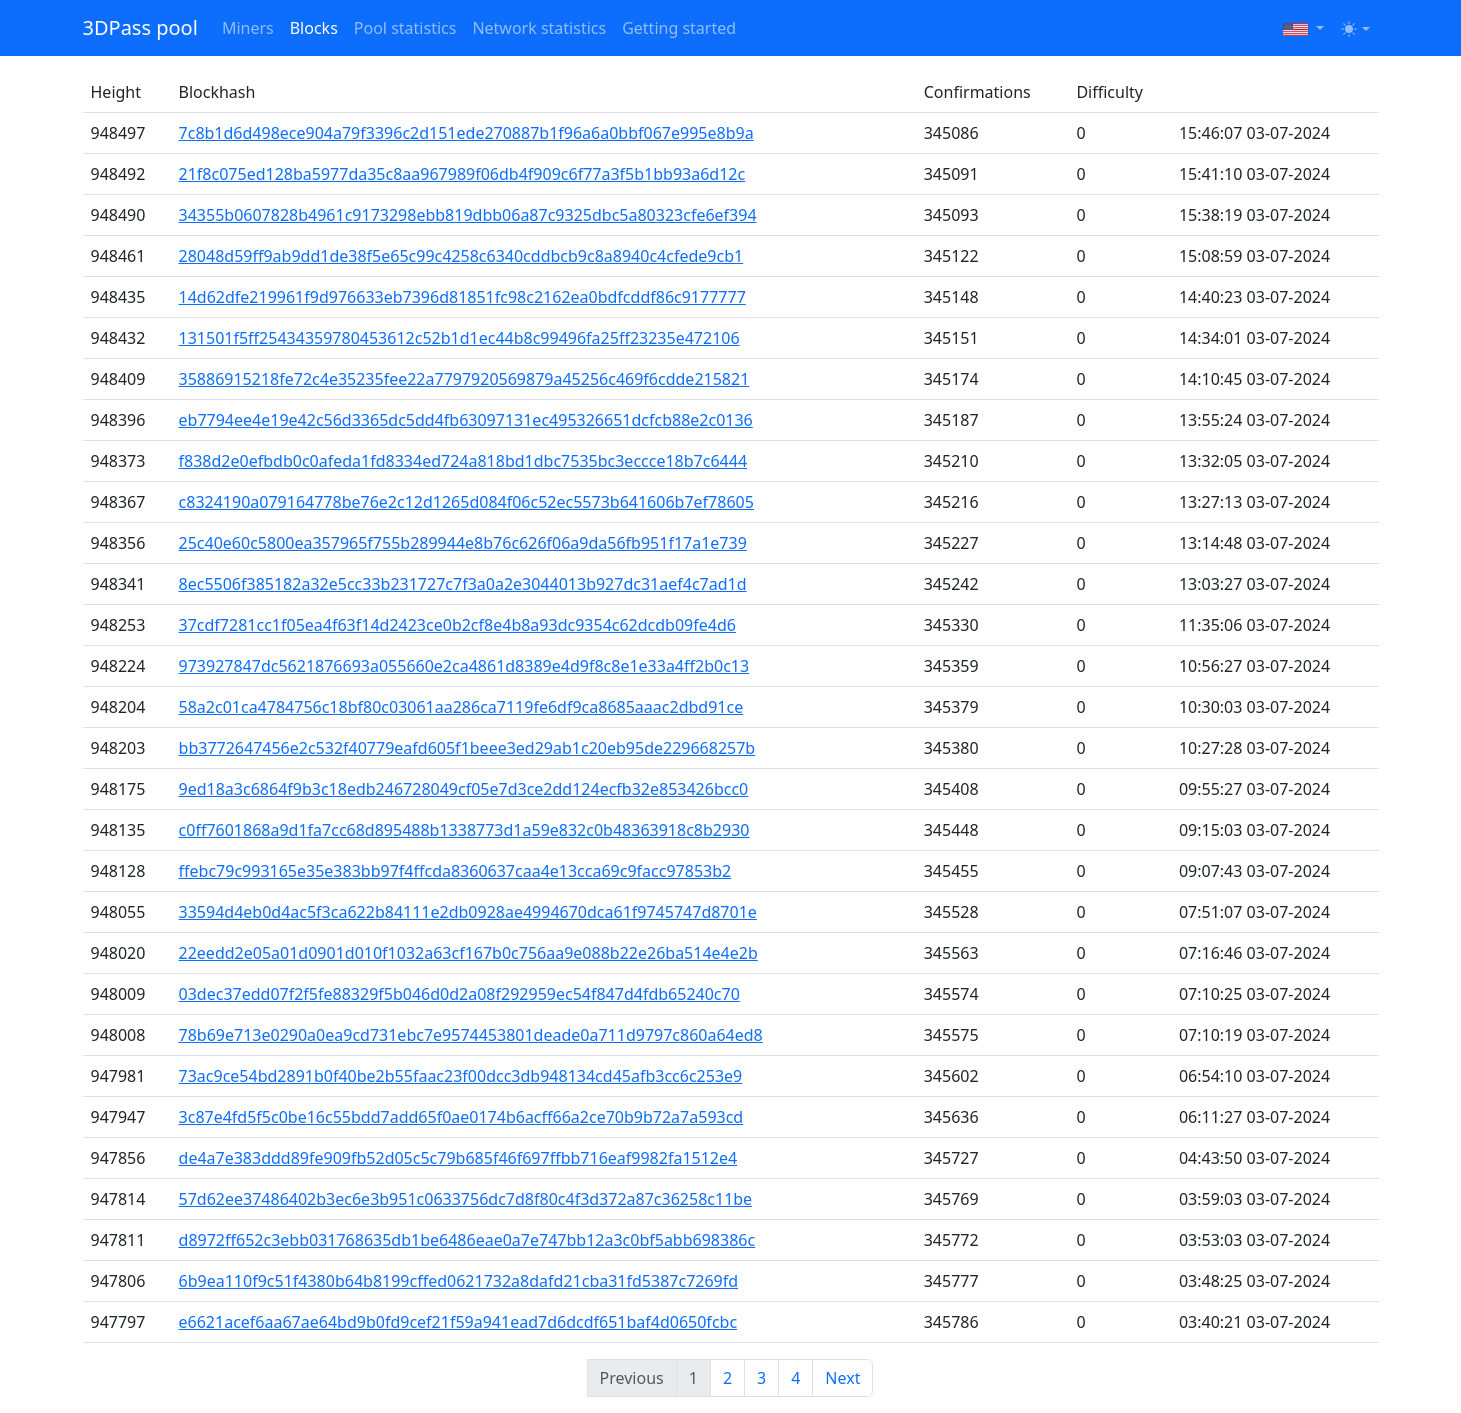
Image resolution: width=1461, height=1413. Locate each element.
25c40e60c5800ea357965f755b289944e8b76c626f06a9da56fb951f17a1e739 (463, 543)
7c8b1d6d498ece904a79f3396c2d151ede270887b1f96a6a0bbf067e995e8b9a (466, 133)
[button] (1303, 28)
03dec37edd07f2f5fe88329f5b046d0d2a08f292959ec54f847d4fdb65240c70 (459, 994)
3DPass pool (140, 27)
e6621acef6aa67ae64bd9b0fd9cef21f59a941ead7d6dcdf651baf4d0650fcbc (458, 1322)
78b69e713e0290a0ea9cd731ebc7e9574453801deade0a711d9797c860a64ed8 (471, 1035)
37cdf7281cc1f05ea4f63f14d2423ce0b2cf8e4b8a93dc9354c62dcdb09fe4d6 (457, 625)
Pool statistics (405, 28)
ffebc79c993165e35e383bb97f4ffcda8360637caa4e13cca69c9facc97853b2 (455, 871)
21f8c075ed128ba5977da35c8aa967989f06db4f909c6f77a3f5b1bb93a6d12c (462, 174)
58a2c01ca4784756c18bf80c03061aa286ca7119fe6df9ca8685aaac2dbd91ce (461, 707)
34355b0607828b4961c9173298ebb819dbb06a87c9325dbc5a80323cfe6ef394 (468, 215)
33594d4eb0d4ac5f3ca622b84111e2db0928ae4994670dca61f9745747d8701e (468, 912)
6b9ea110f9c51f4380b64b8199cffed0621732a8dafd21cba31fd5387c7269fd (459, 1281)
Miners (248, 28)
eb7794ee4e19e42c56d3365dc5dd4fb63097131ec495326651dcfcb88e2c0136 (466, 420)
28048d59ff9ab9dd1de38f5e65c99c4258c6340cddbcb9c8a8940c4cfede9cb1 (461, 256)
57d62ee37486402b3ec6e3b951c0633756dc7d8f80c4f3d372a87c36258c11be (466, 1199)
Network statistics (539, 28)
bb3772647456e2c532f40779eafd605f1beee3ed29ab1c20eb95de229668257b (467, 748)
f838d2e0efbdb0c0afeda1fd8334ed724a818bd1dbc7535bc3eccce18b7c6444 (463, 461)
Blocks (314, 28)
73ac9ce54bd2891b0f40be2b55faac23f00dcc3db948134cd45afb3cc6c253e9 (461, 1076)
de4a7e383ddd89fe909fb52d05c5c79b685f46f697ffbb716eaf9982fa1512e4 (458, 1158)
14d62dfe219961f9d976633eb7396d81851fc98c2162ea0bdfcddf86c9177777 (462, 297)
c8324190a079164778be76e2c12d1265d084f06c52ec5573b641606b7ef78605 (466, 502)
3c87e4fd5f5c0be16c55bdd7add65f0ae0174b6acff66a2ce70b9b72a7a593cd (461, 1117)
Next (842, 1378)
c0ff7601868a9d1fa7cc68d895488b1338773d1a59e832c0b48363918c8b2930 (464, 830)
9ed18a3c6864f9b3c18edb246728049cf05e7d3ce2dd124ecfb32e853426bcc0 (464, 789)
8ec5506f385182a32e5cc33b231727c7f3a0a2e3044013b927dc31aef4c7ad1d (463, 584)
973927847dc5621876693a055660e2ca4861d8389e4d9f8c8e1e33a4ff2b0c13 (464, 666)
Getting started (679, 28)
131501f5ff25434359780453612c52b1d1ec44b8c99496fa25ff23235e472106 (459, 338)
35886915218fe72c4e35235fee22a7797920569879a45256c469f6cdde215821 (464, 379)
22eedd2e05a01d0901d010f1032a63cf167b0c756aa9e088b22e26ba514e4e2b (468, 953)
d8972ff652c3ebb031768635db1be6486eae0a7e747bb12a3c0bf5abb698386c (467, 1240)
